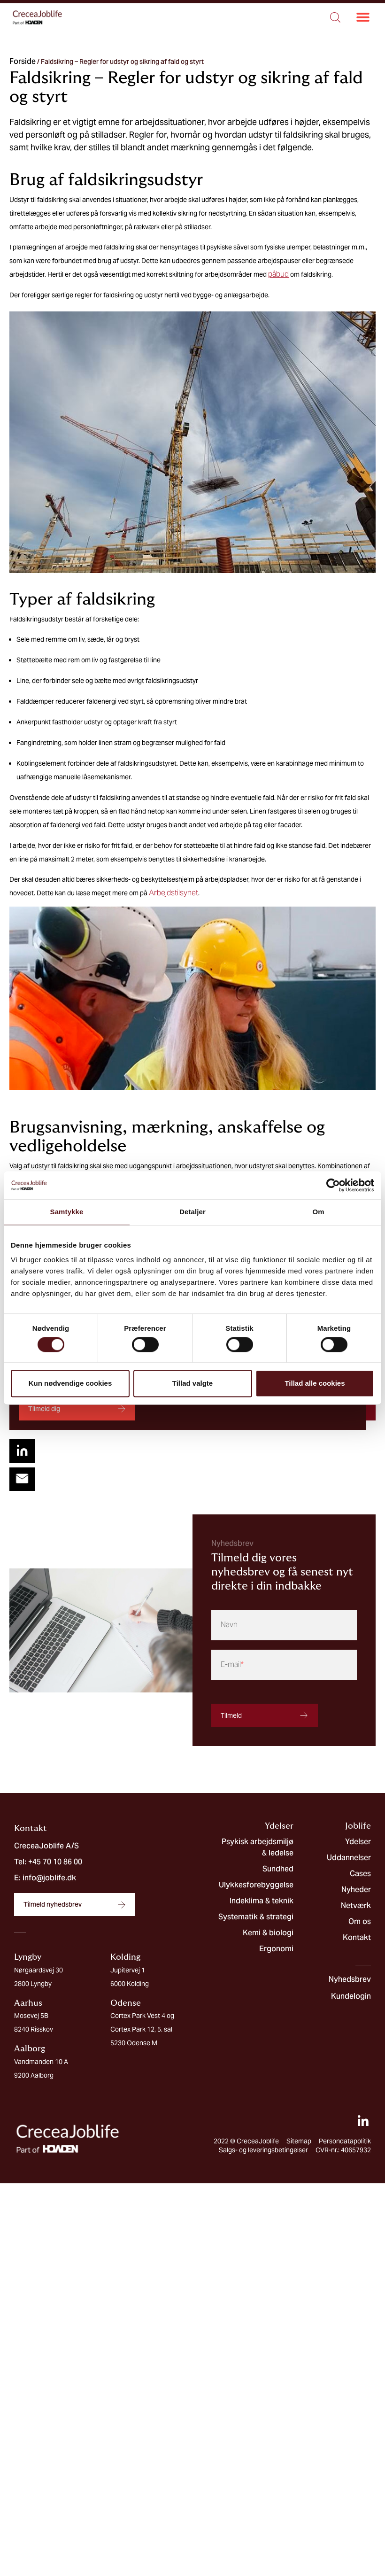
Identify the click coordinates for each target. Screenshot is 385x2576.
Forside (22, 61)
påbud (278, 274)
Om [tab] (318, 1212)
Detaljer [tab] (192, 1212)
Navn (229, 1623)
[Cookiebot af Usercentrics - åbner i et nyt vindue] (333, 1185)
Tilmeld (231, 1713)
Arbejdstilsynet (173, 893)
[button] (363, 17)
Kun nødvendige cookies (70, 1384)
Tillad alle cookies (315, 1384)
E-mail (232, 1663)
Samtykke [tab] (67, 1212)
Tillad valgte (192, 1384)
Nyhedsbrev (350, 1977)
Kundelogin (351, 1994)
